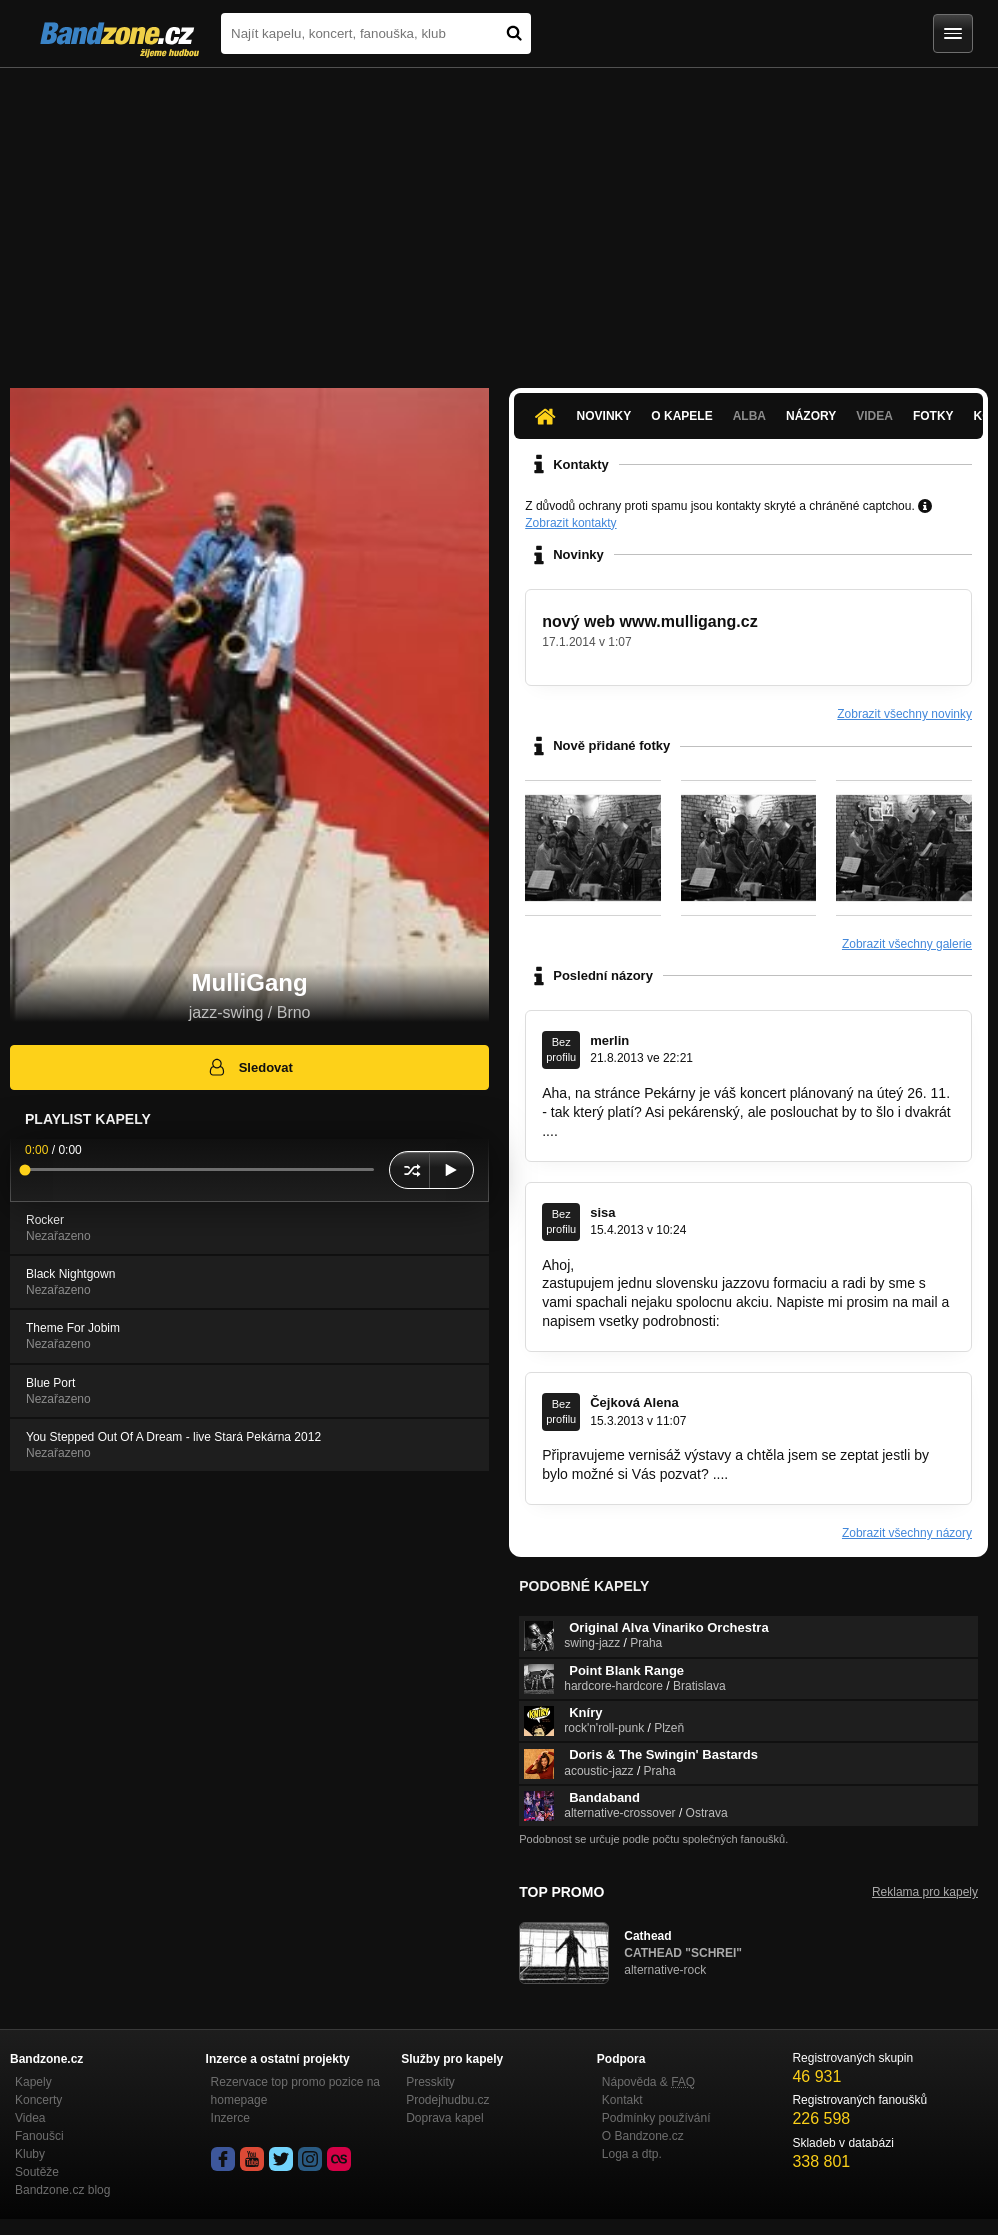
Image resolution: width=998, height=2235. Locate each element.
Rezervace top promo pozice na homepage (295, 2091)
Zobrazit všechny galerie (907, 944)
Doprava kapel (444, 2118)
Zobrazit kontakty (570, 523)
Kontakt (622, 2100)
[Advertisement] (499, 218)
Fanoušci (39, 2136)
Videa (874, 416)
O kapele (681, 416)
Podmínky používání (656, 2118)
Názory (811, 416)
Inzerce (230, 2118)
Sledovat (249, 1067)
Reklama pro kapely (925, 1892)
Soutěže (37, 2172)
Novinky (604, 416)
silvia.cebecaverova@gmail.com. (826, 1321)
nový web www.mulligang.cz (649, 621)
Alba (749, 416)
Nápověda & (648, 2082)
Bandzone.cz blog (62, 2190)
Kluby (30, 2154)
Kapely (33, 2082)
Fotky (933, 416)
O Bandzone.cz (643, 2136)
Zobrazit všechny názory (907, 1533)
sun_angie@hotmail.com (809, 1474)
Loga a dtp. (632, 2154)
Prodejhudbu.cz (447, 2100)
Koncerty (38, 2100)
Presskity (430, 2082)
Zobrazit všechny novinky (904, 714)
